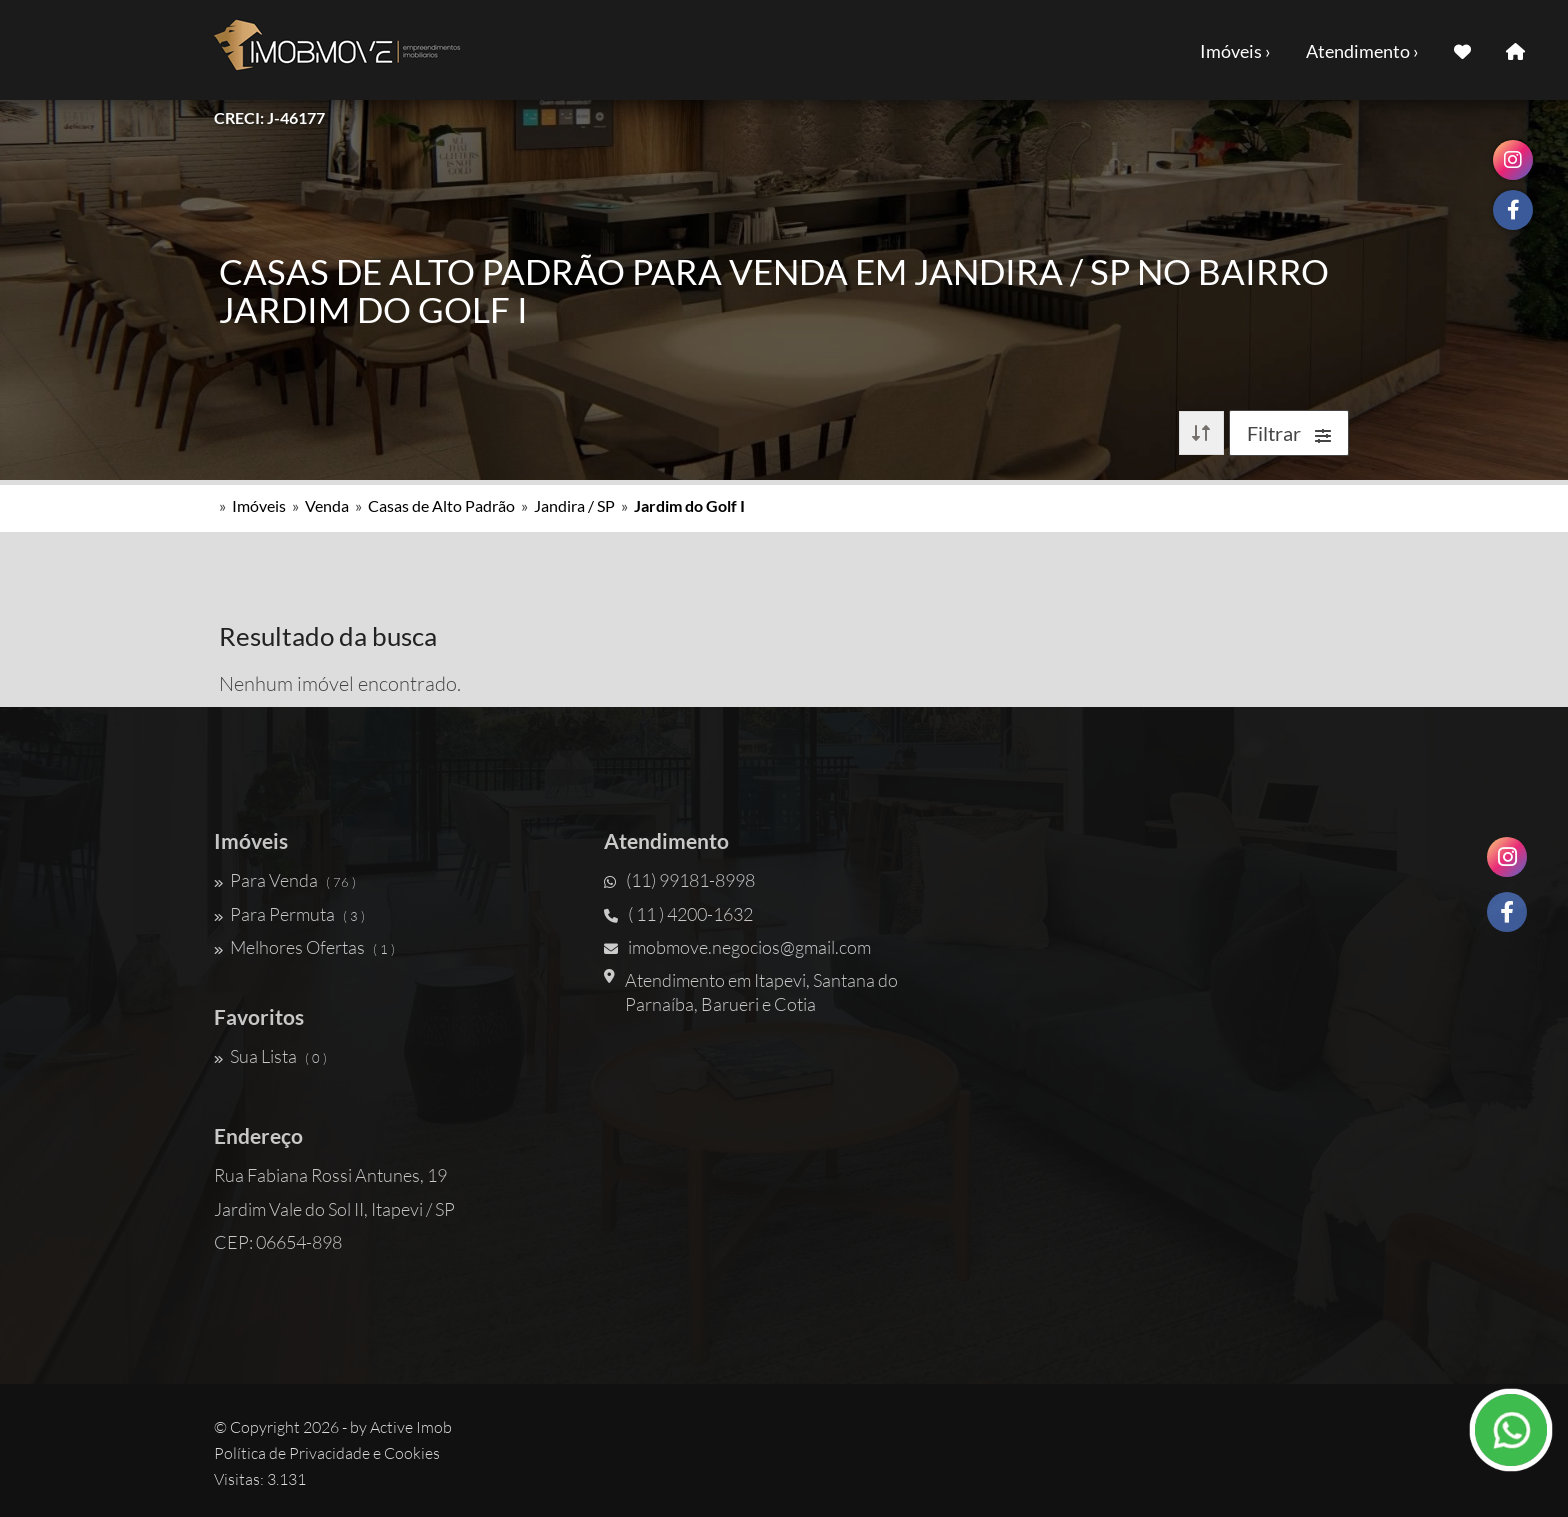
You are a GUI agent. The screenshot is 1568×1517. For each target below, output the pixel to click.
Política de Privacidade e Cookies (327, 1453)
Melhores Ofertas (304, 947)
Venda (327, 505)
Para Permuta (289, 914)
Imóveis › (1235, 51)
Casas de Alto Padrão (441, 505)
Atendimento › (1362, 51)
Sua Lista (270, 1056)
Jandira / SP (574, 505)
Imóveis (259, 505)
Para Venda (285, 880)
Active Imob (411, 1427)
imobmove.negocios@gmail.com (737, 947)
